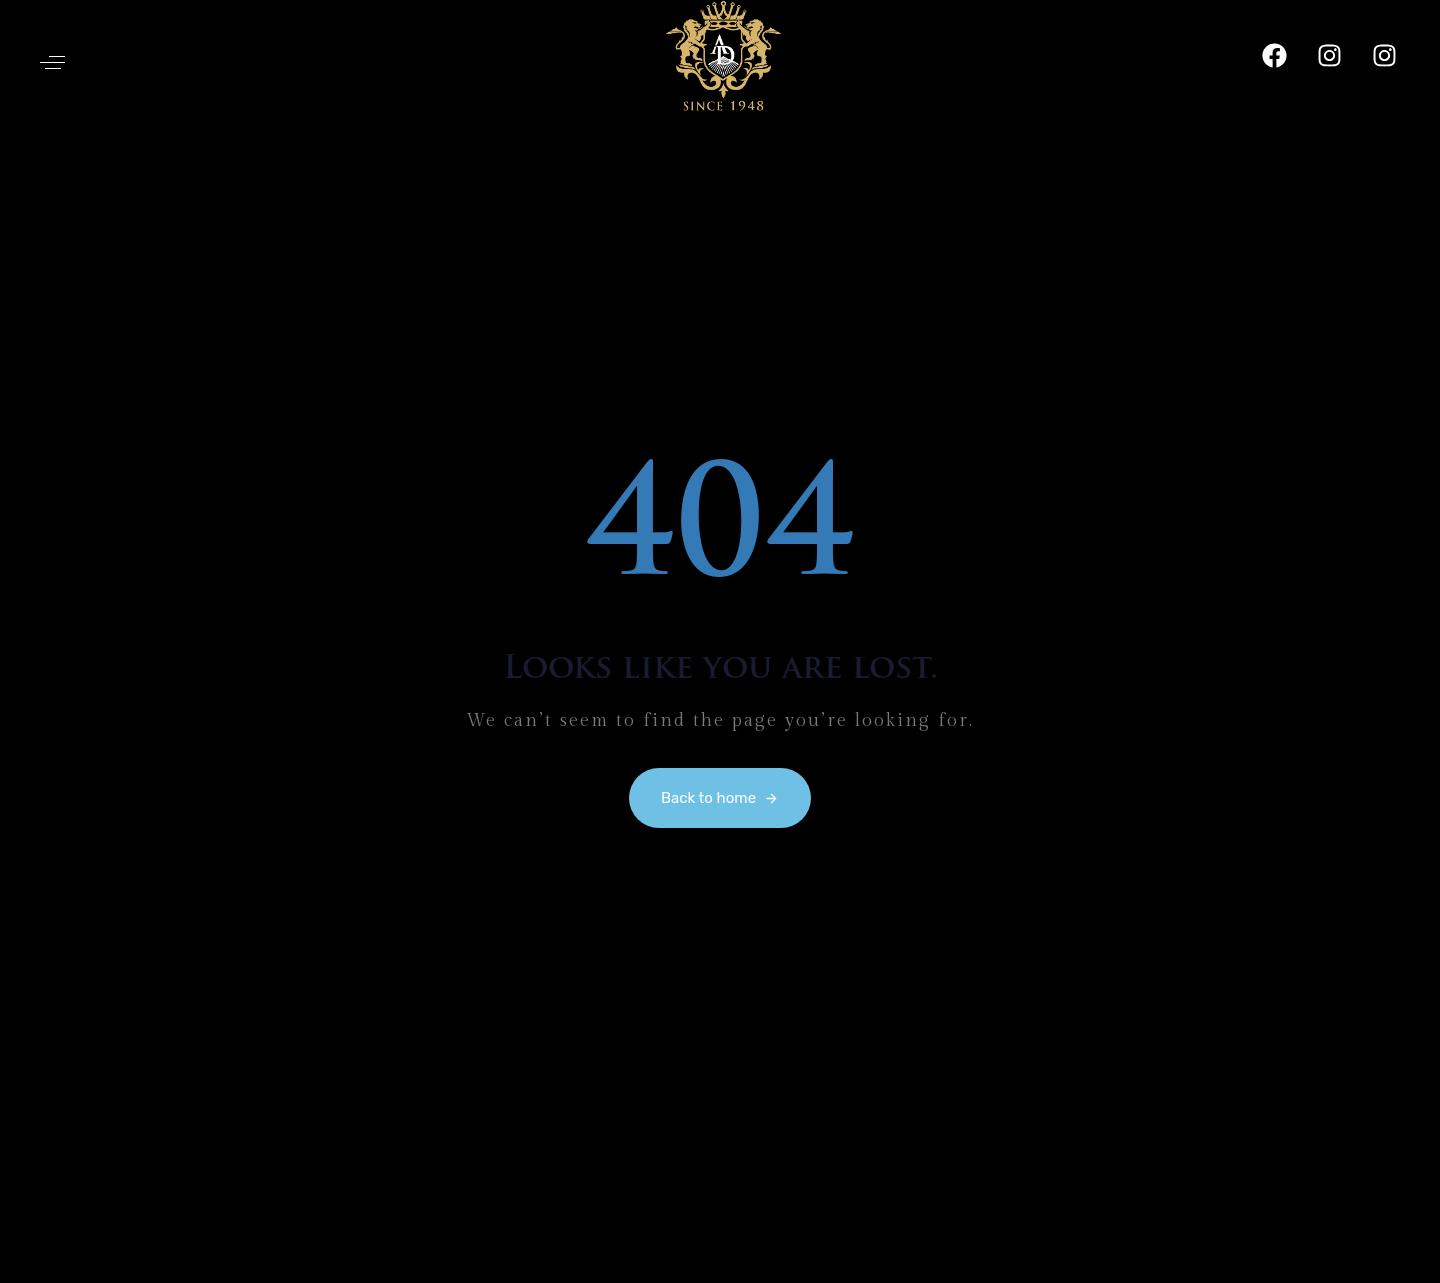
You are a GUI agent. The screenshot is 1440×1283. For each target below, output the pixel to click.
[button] (52, 62)
